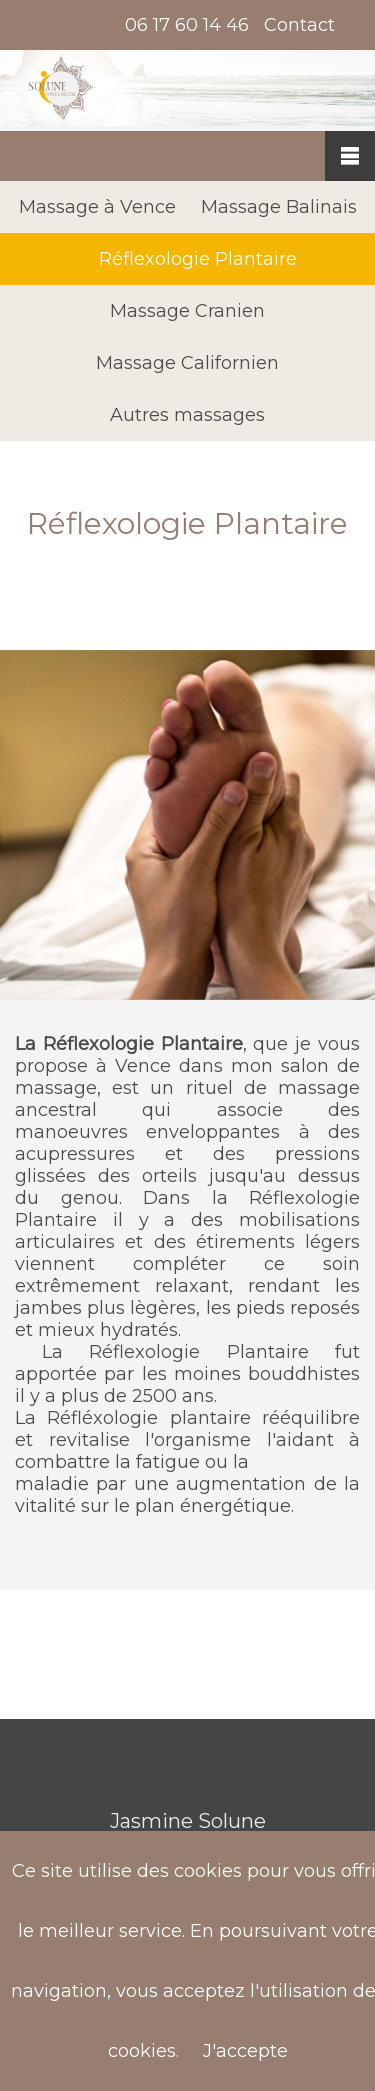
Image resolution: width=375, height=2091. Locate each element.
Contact (299, 25)
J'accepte (245, 2051)
